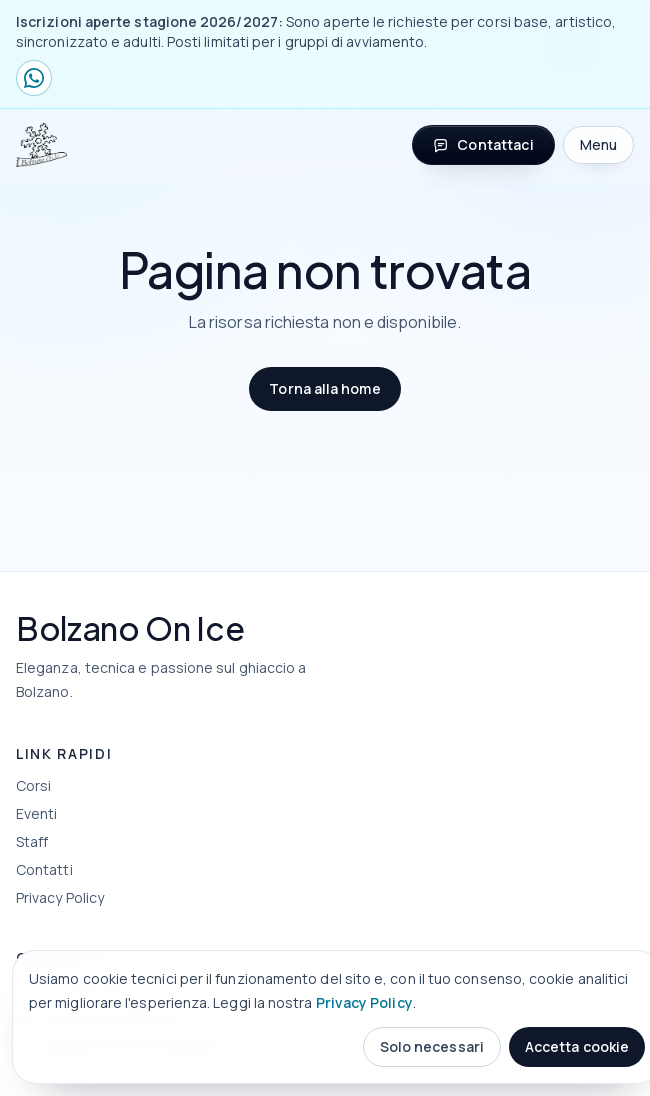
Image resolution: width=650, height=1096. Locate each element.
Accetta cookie (577, 1046)
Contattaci (483, 144)
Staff (32, 841)
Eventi (36, 813)
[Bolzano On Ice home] (41, 145)
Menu (598, 144)
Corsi (33, 785)
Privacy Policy (364, 1002)
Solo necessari (432, 1046)
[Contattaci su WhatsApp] (34, 78)
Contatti (44, 869)
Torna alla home (324, 388)
